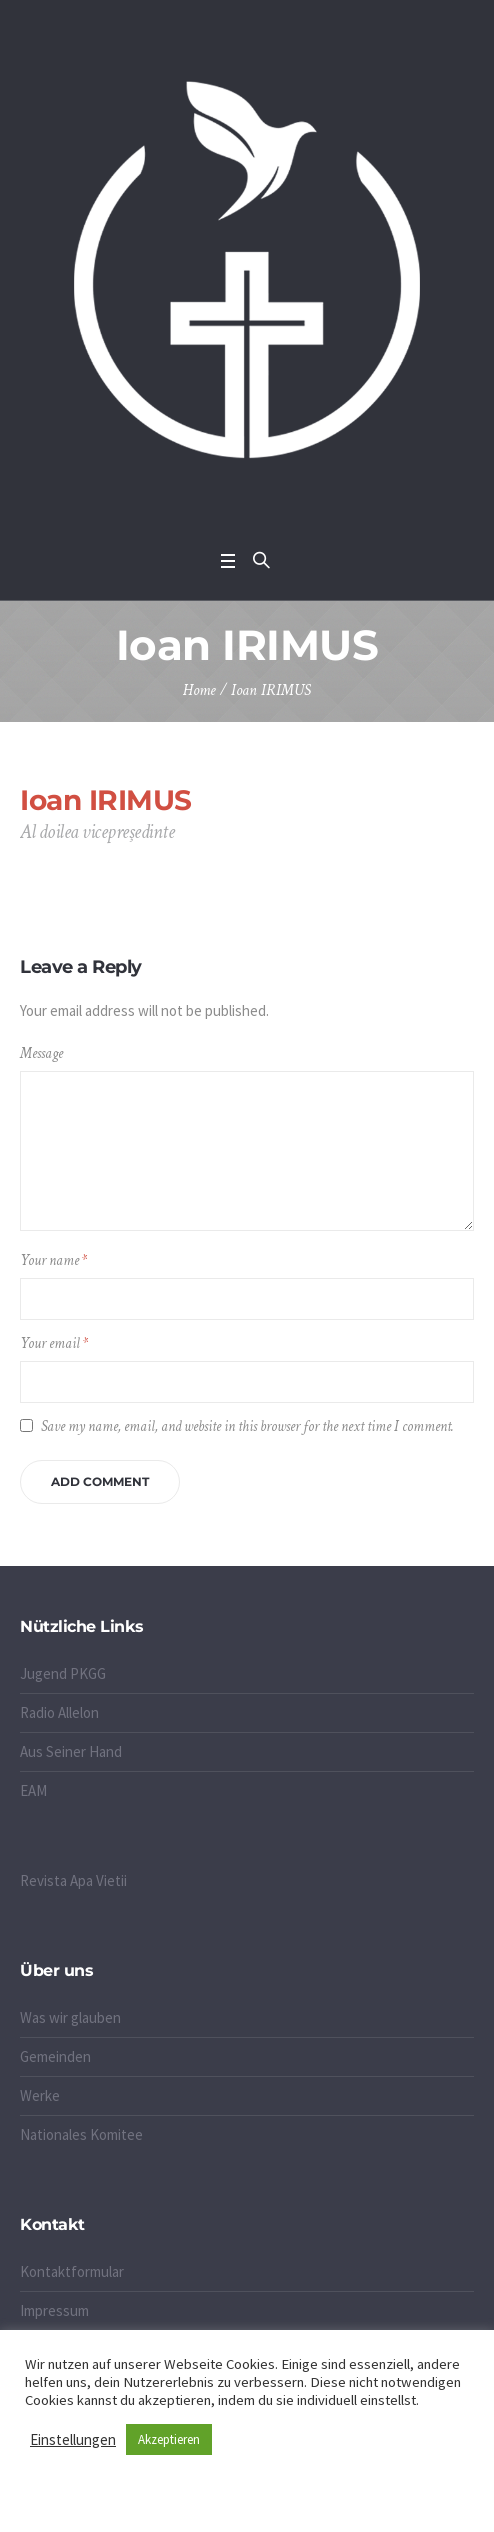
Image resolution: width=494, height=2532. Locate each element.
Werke (40, 2095)
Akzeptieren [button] (169, 2439)
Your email (54, 1343)
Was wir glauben (70, 2017)
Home (199, 690)
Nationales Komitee (81, 2134)
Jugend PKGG (63, 1673)
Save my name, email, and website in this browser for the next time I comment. (247, 1426)
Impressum (54, 2310)
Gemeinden (55, 2056)
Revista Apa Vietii (73, 1880)
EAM (33, 1790)
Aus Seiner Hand (71, 1751)
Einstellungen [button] (73, 2439)
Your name (53, 1260)
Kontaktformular (72, 2271)
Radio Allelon (59, 1712)
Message (41, 1053)
